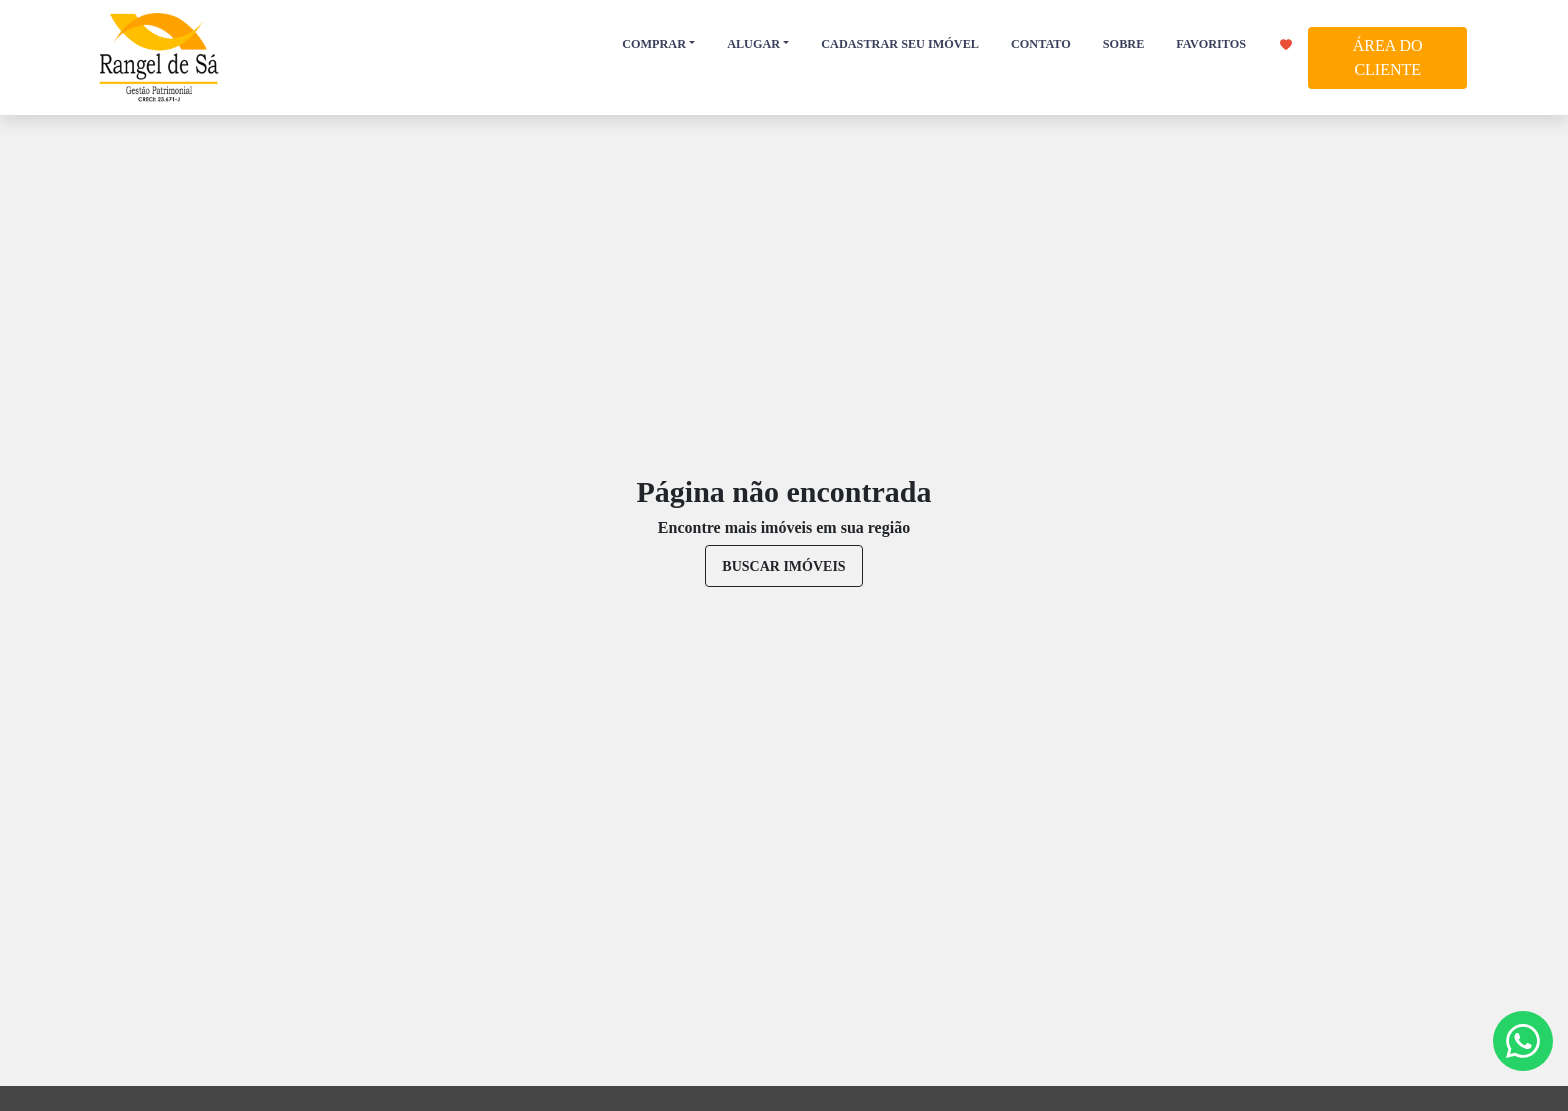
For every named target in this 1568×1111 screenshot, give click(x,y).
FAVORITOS (1234, 44)
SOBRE (1123, 44)
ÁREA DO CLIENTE (1388, 57)
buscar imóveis (783, 566)
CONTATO (1041, 44)
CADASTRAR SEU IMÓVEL (900, 44)
